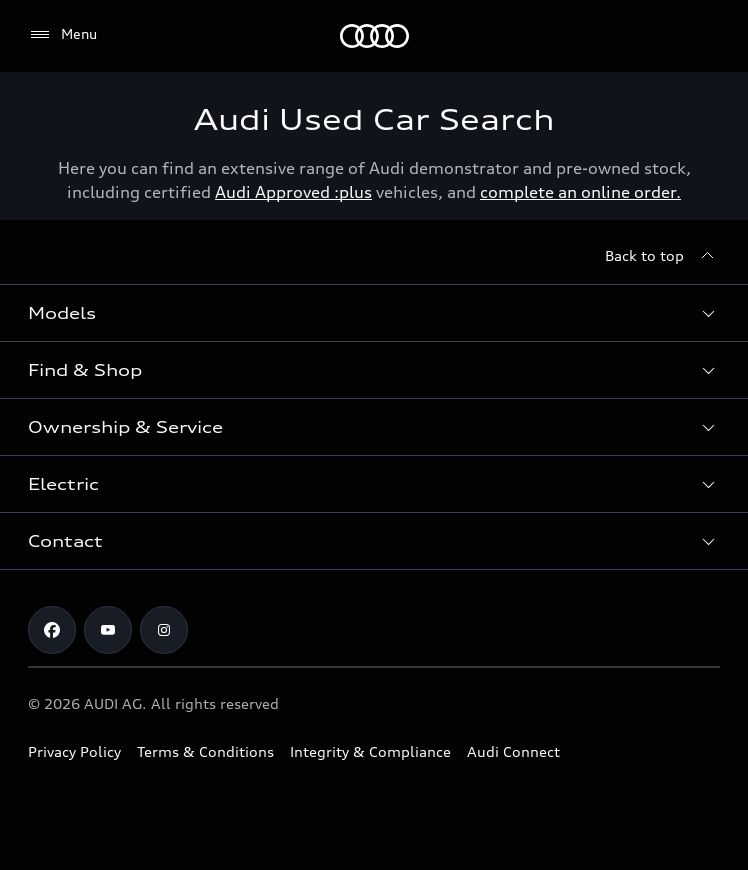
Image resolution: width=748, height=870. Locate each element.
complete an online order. (580, 192)
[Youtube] (108, 630)
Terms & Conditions (205, 751)
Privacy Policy (74, 751)
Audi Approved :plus (293, 192)
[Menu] (374, 36)
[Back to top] (662, 256)
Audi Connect (513, 751)
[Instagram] (164, 630)
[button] (374, 313)
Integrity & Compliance (370, 751)
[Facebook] (52, 630)
